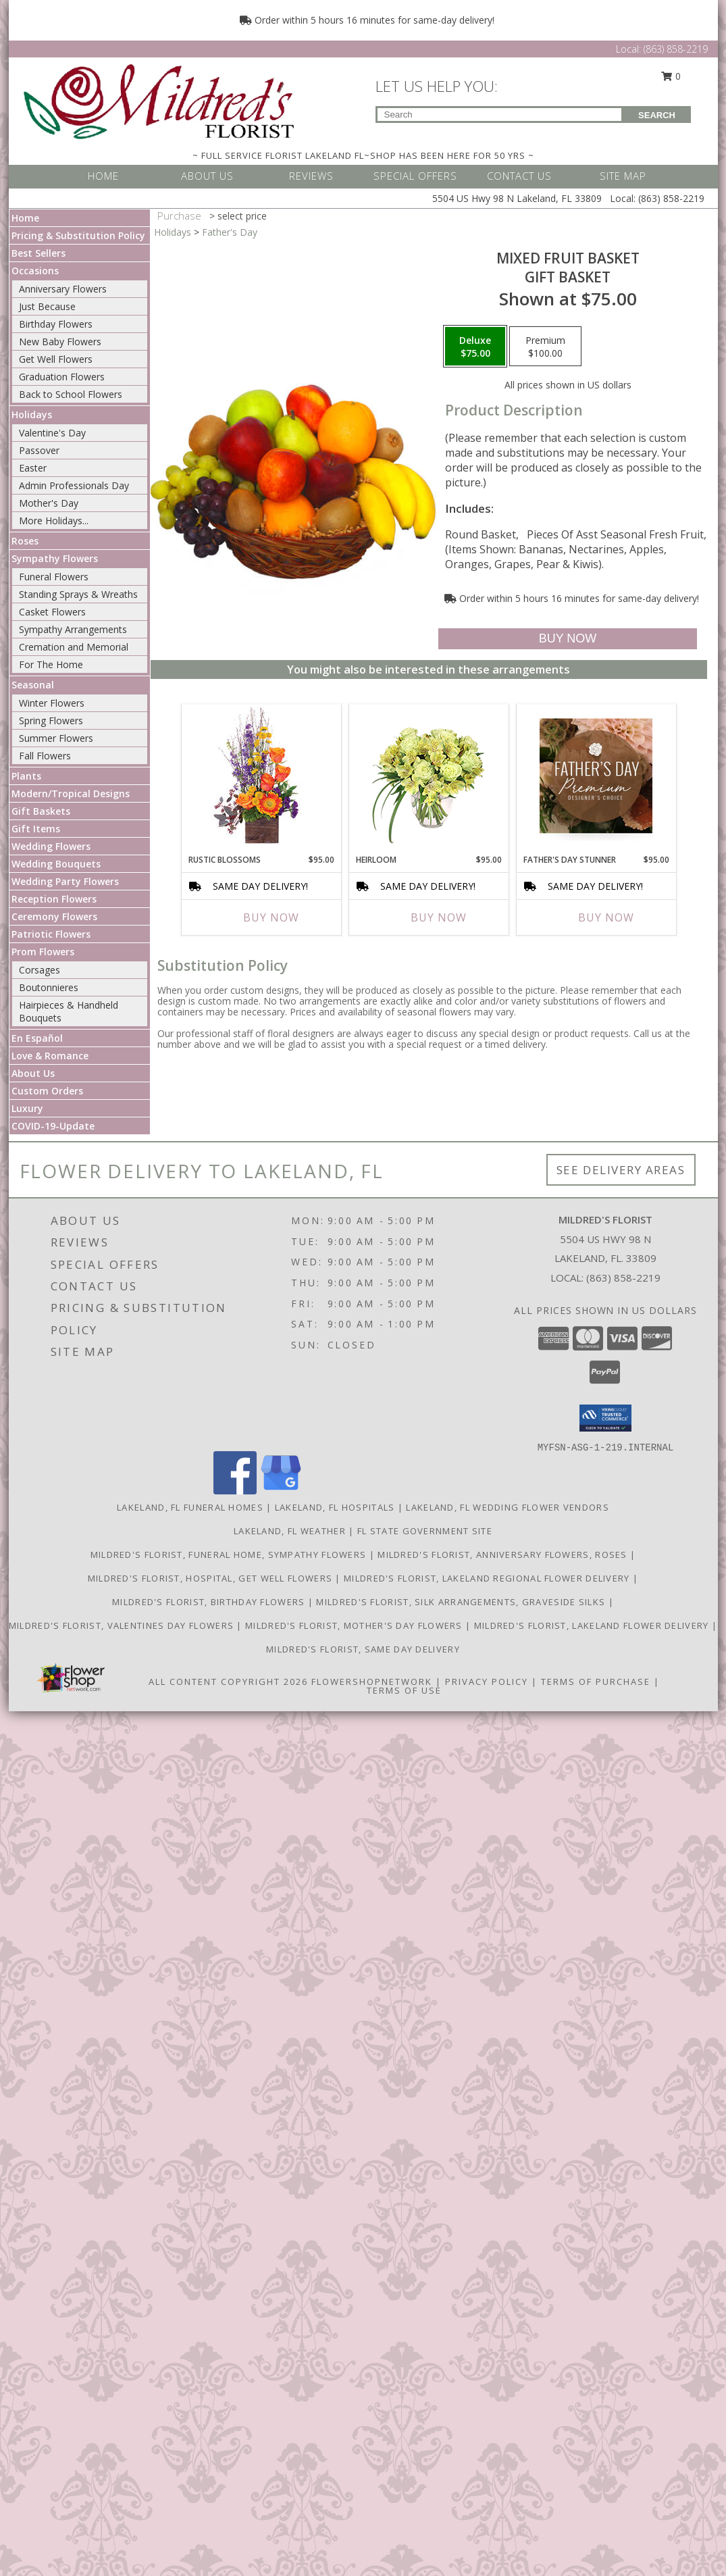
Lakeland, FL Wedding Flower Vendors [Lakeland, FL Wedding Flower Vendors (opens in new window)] (507, 1507)
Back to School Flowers (70, 394)
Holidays (31, 414)
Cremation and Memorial (73, 646)
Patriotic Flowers (50, 934)
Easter (33, 467)
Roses (24, 540)
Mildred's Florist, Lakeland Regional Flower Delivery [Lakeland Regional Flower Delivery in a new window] (488, 1578)
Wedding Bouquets (56, 863)
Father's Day (229, 232)
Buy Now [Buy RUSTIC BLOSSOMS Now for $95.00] (271, 917)
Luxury (27, 1108)
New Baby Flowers (60, 341)
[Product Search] (499, 114)
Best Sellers (38, 253)
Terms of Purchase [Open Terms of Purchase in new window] (595, 1681)
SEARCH (656, 115)
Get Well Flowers (56, 359)
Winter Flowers (51, 703)
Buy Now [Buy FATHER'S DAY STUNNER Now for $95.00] (606, 917)
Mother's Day (48, 503)
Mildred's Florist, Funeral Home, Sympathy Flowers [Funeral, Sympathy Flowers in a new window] (229, 1554)
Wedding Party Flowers (65, 881)
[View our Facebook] (235, 1490)
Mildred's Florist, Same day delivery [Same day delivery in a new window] (363, 1649)
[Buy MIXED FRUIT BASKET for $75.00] (567, 638)
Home (25, 217)
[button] (605, 1418)
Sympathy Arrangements (73, 629)
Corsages (39, 969)
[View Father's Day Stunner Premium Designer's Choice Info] (596, 775)
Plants (26, 775)
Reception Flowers (54, 898)
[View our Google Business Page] (281, 1490)
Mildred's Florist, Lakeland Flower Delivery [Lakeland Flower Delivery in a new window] (593, 1625)
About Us (33, 1073)
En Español (37, 1038)
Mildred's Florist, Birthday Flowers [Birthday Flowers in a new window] (210, 1602)
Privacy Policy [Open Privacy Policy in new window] (486, 1681)
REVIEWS (311, 175)
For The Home (51, 664)
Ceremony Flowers (54, 916)
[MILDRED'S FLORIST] (159, 100)
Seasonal (32, 684)
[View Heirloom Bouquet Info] (428, 775)
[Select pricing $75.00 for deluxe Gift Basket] (475, 346)
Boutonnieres (48, 987)
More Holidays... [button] (53, 520)
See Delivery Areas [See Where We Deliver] (620, 1170)
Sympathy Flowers (54, 558)
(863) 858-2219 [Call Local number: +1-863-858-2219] (676, 49)
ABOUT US (207, 175)
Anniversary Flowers (63, 288)
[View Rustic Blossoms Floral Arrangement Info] (261, 775)
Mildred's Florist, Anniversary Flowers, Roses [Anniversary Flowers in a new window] (504, 1554)
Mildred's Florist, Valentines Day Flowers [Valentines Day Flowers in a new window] (123, 1625)
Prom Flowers (42, 951)
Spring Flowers (51, 720)
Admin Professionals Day (74, 485)
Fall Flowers (45, 755)
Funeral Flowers (53, 576)
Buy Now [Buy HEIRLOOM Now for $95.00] (439, 917)
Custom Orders (47, 1090)
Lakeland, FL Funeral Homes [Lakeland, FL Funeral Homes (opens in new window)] (190, 1507)
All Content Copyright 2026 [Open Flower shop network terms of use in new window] (228, 1681)
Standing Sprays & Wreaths (78, 594)
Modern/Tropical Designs (70, 793)
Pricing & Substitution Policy (78, 235)
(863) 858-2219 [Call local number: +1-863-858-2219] (623, 1277)
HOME (103, 175)
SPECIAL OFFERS (415, 175)
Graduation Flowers (62, 376)
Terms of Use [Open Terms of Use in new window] (404, 1690)
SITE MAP (623, 175)
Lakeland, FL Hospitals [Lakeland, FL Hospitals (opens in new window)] (335, 1507)
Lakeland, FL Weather (290, 1531)
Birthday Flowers (56, 324)
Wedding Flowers (50, 846)
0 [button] (670, 76)
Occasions (35, 270)
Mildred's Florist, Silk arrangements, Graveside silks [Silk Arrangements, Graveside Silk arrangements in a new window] (462, 1602)
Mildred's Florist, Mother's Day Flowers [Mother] (355, 1625)
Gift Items (35, 828)
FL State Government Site (424, 1531)
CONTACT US (519, 175)
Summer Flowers (56, 738)
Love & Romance (49, 1055)
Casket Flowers (52, 611)
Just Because (47, 306)
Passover (39, 450)
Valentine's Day (52, 432)
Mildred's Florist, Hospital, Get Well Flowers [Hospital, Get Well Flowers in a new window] (212, 1578)
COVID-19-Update (53, 1125)
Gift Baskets (40, 811)
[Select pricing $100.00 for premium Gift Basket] (545, 346)
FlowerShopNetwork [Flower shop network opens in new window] (371, 1681)
